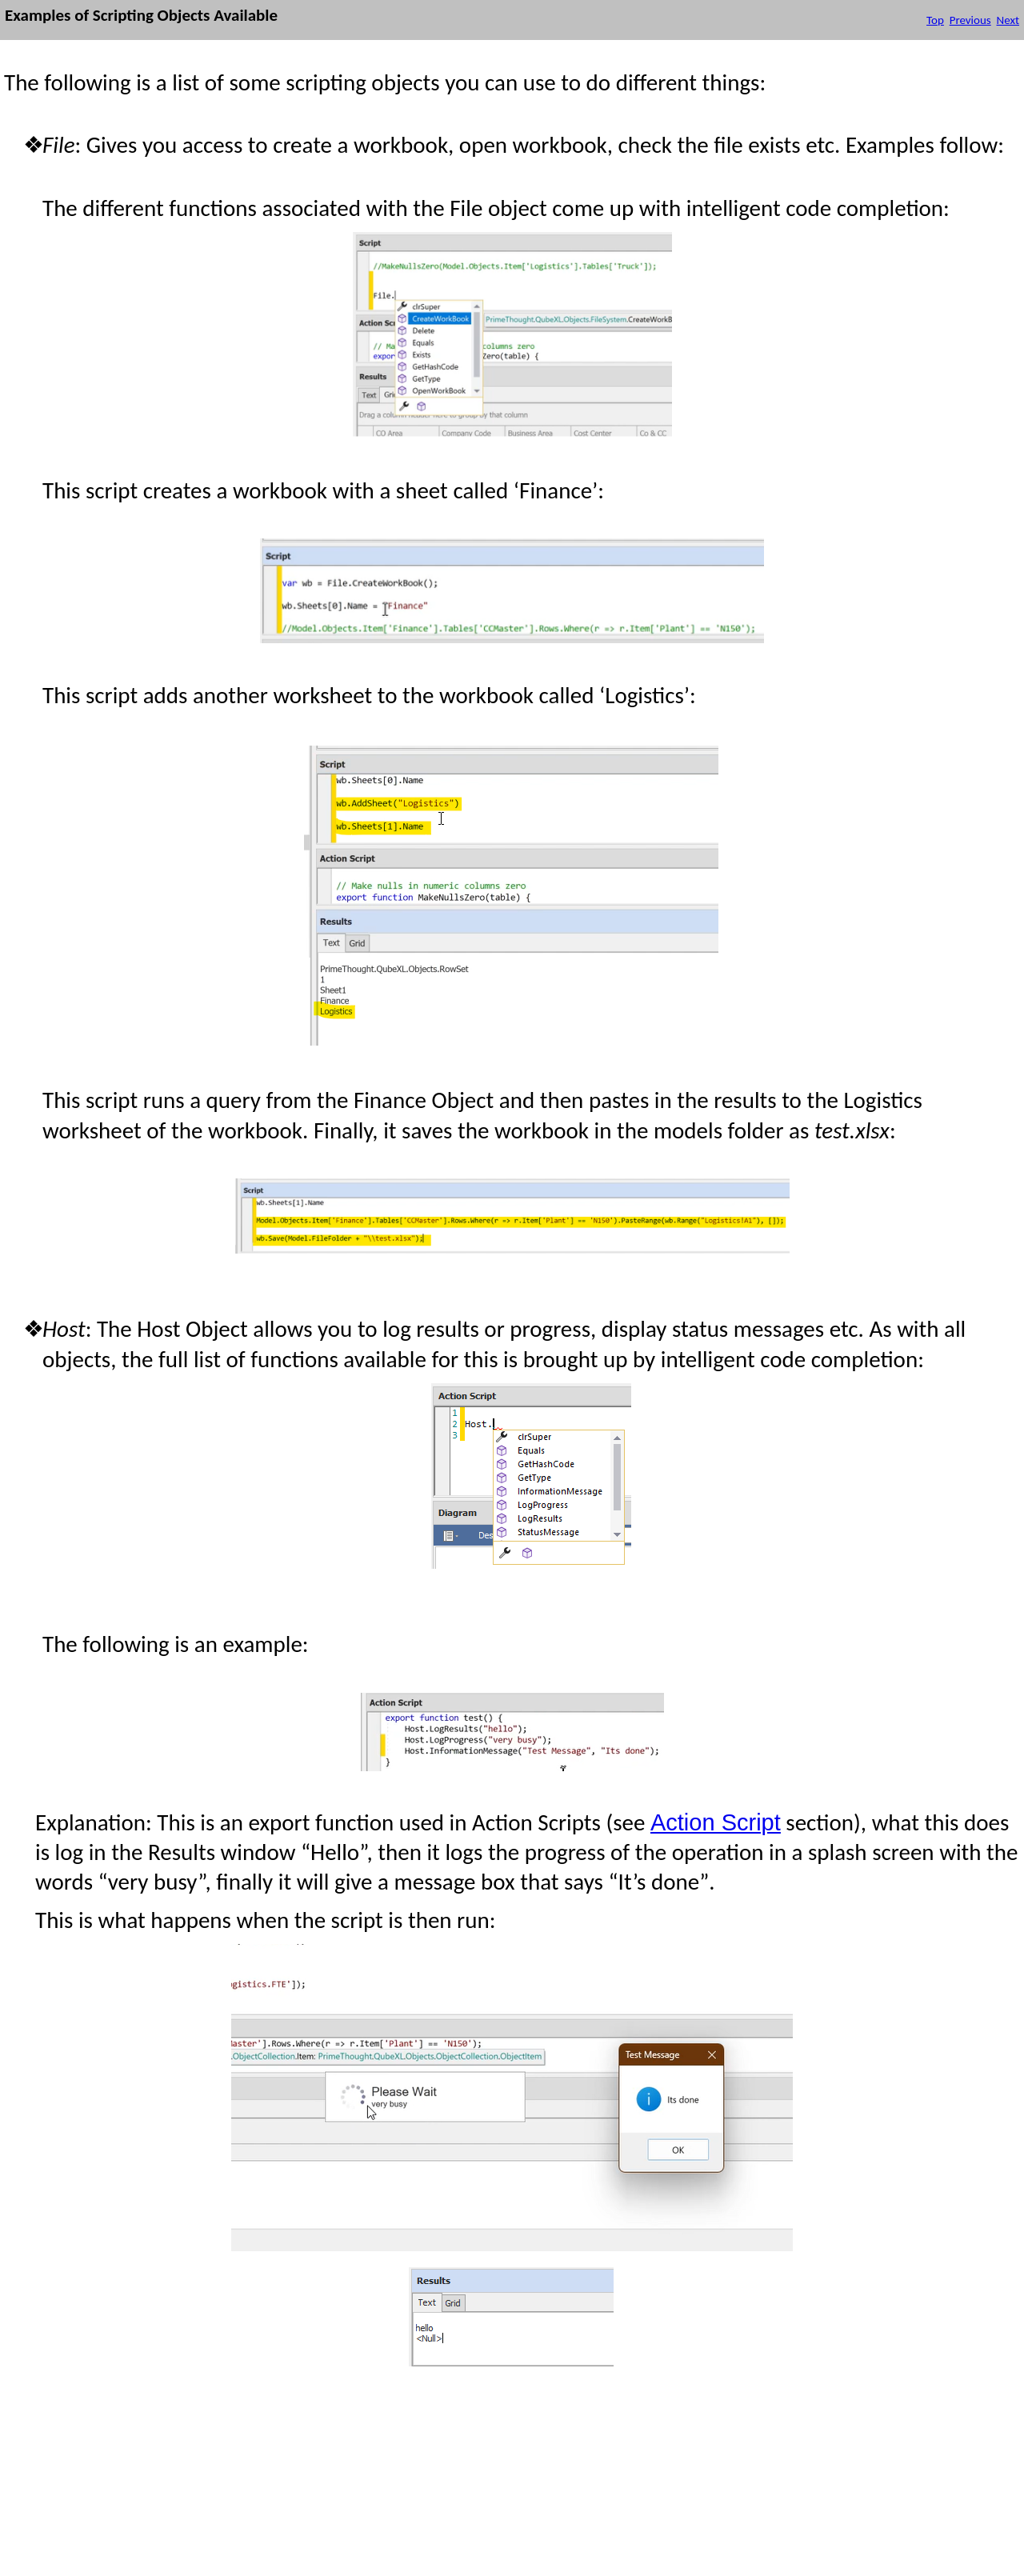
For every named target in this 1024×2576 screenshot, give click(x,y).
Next (1008, 20)
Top (935, 20)
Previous (970, 20)
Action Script (715, 1822)
